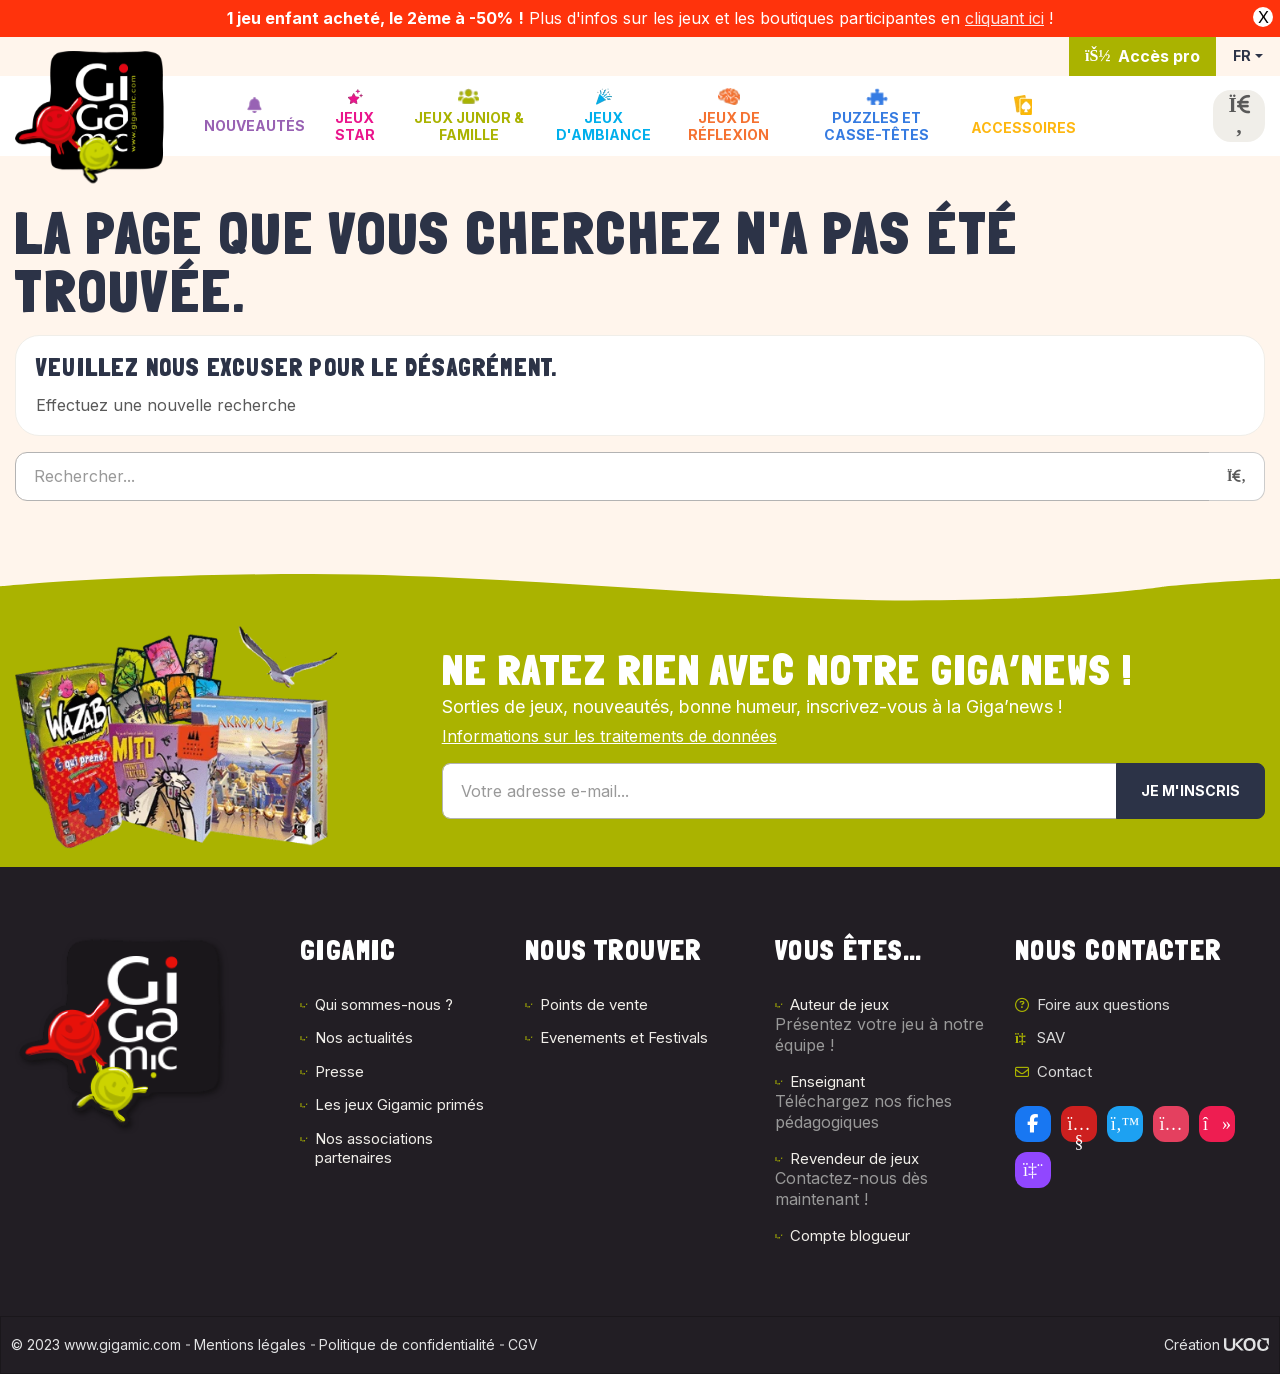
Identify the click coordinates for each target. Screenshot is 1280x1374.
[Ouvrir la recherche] (1239, 116)
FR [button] (1242, 55)
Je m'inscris (1190, 790)
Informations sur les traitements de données (609, 736)
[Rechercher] (1237, 476)
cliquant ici (1004, 18)
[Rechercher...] (612, 476)
